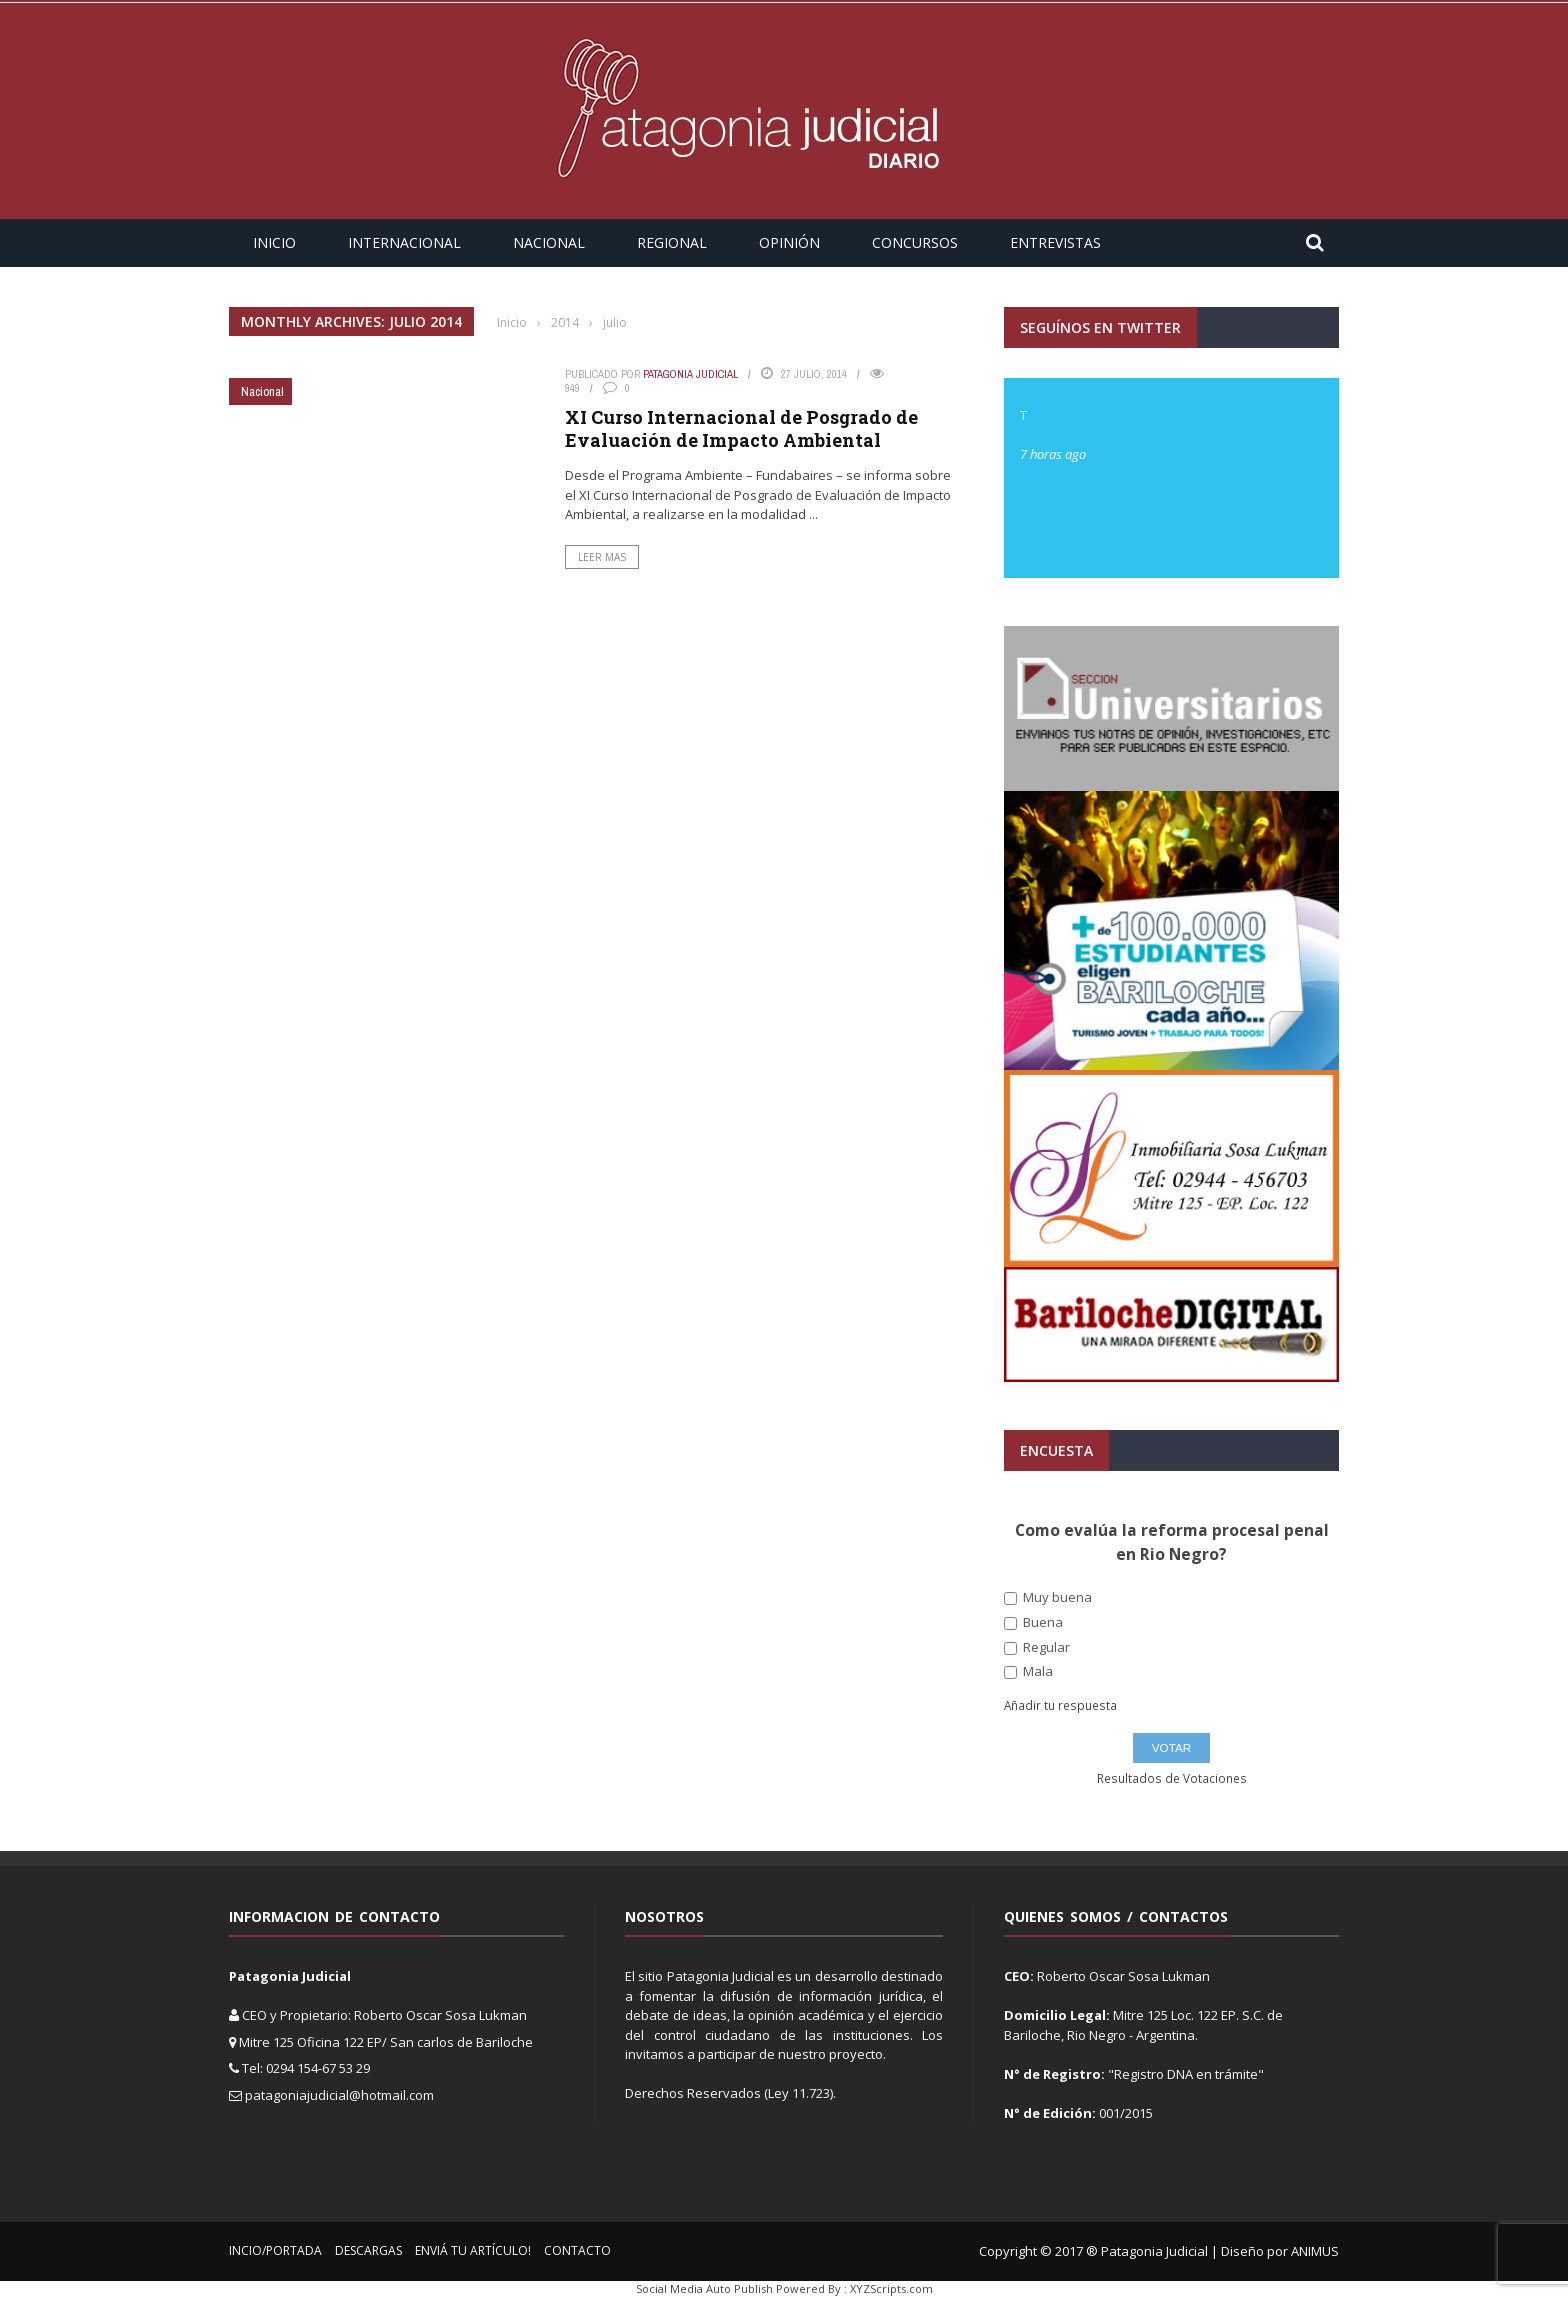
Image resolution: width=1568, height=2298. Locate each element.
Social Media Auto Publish (704, 2288)
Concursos (915, 242)
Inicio (274, 242)
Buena (1033, 1622)
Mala (1028, 1671)
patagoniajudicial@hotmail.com (339, 2095)
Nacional (549, 242)
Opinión (789, 242)
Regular (1037, 1647)
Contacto (577, 2250)
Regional (672, 242)
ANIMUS (1315, 2251)
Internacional (404, 242)
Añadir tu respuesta (1060, 1705)
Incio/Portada (275, 2250)
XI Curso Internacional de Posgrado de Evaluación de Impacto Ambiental (741, 428)
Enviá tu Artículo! (473, 2250)
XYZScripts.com (891, 2288)
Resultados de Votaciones (1172, 1779)
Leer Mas (602, 557)
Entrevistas (1055, 242)
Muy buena (1048, 1597)
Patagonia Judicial (690, 374)
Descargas (368, 2250)
